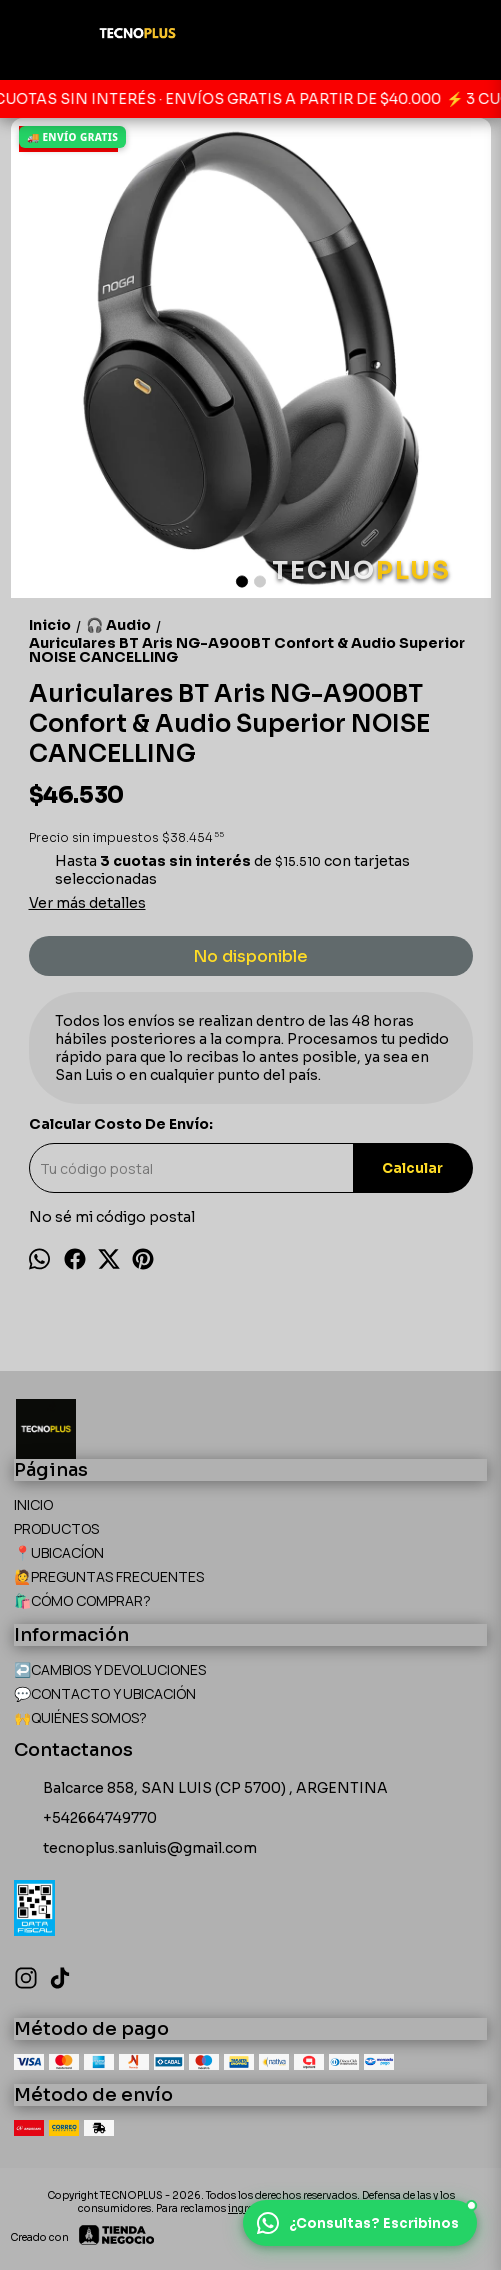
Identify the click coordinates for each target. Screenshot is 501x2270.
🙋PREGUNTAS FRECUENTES (109, 1576)
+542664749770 (85, 1819)
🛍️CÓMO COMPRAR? (82, 1600)
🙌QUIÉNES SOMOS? (80, 1717)
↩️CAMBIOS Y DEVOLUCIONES (110, 1669)
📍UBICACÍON (59, 1552)
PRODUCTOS (56, 1528)
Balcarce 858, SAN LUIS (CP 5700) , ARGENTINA (201, 1789)
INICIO (33, 1504)
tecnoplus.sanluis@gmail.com (135, 1849)
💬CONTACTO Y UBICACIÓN (105, 1693)
